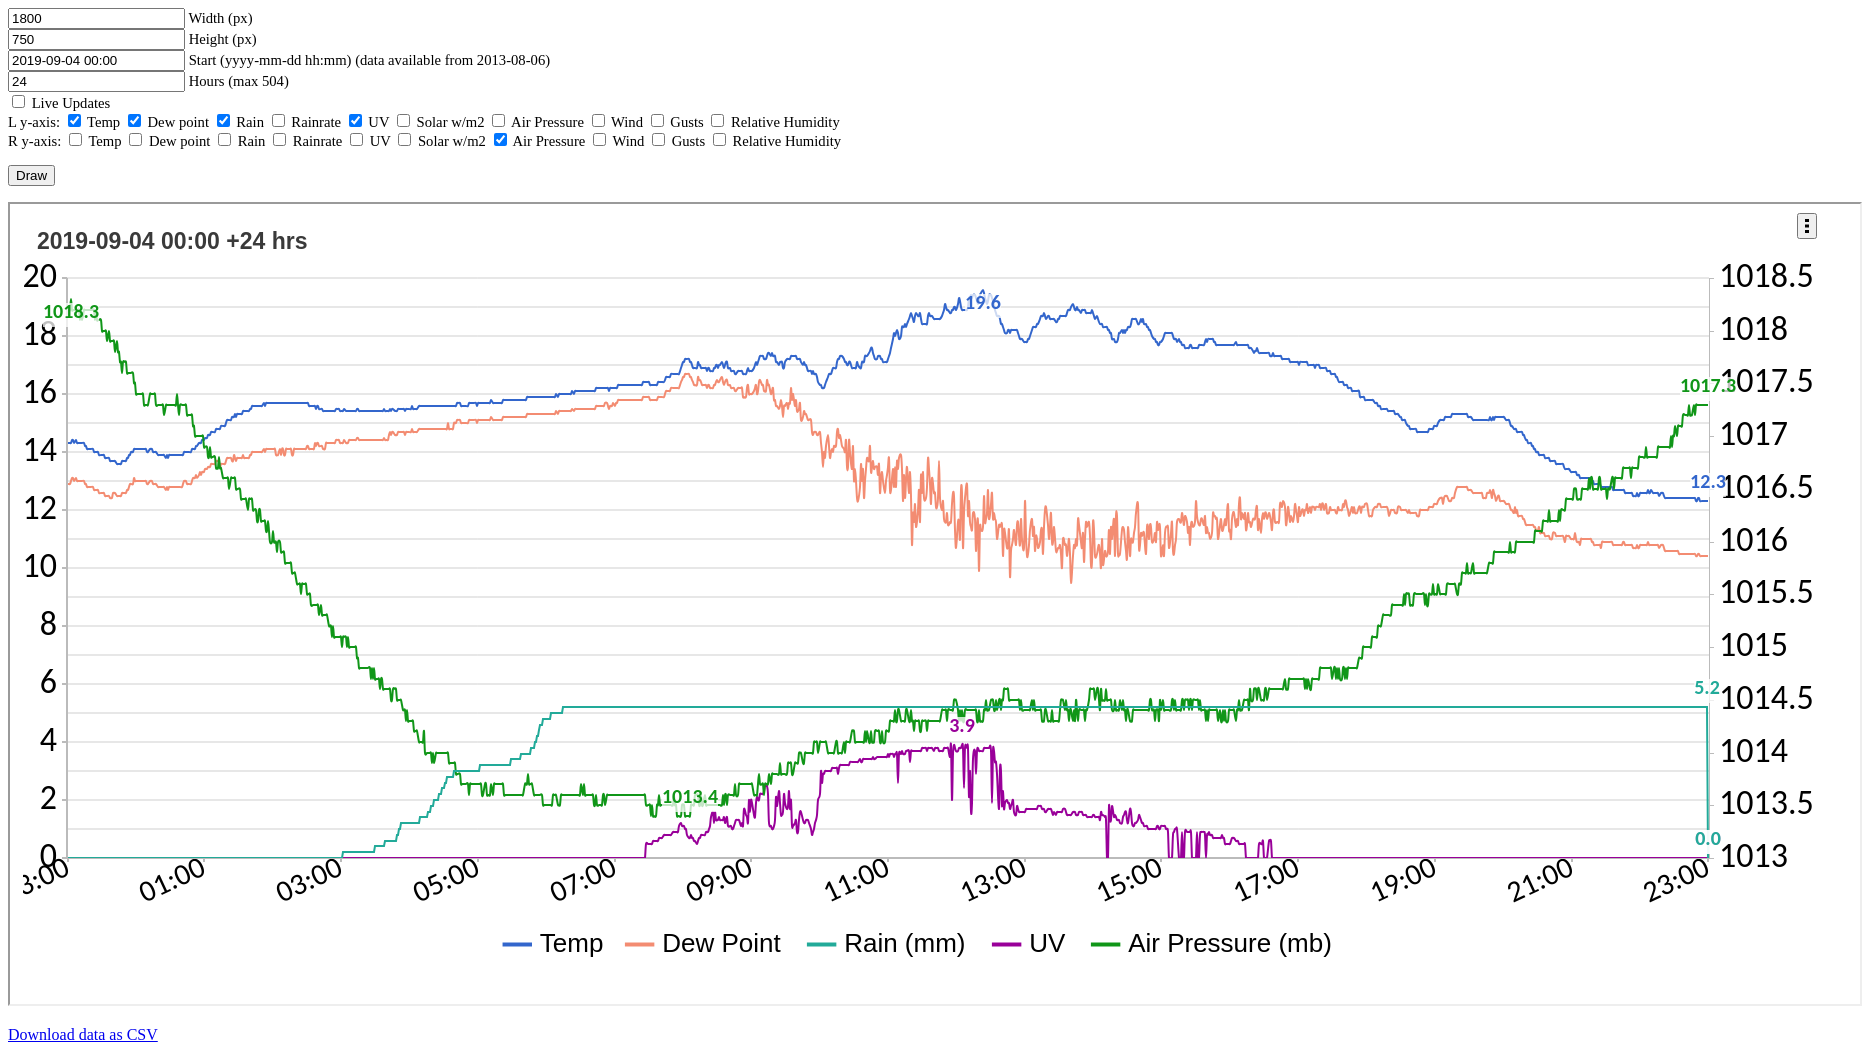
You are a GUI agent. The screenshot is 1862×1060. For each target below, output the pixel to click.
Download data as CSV (83, 1034)
